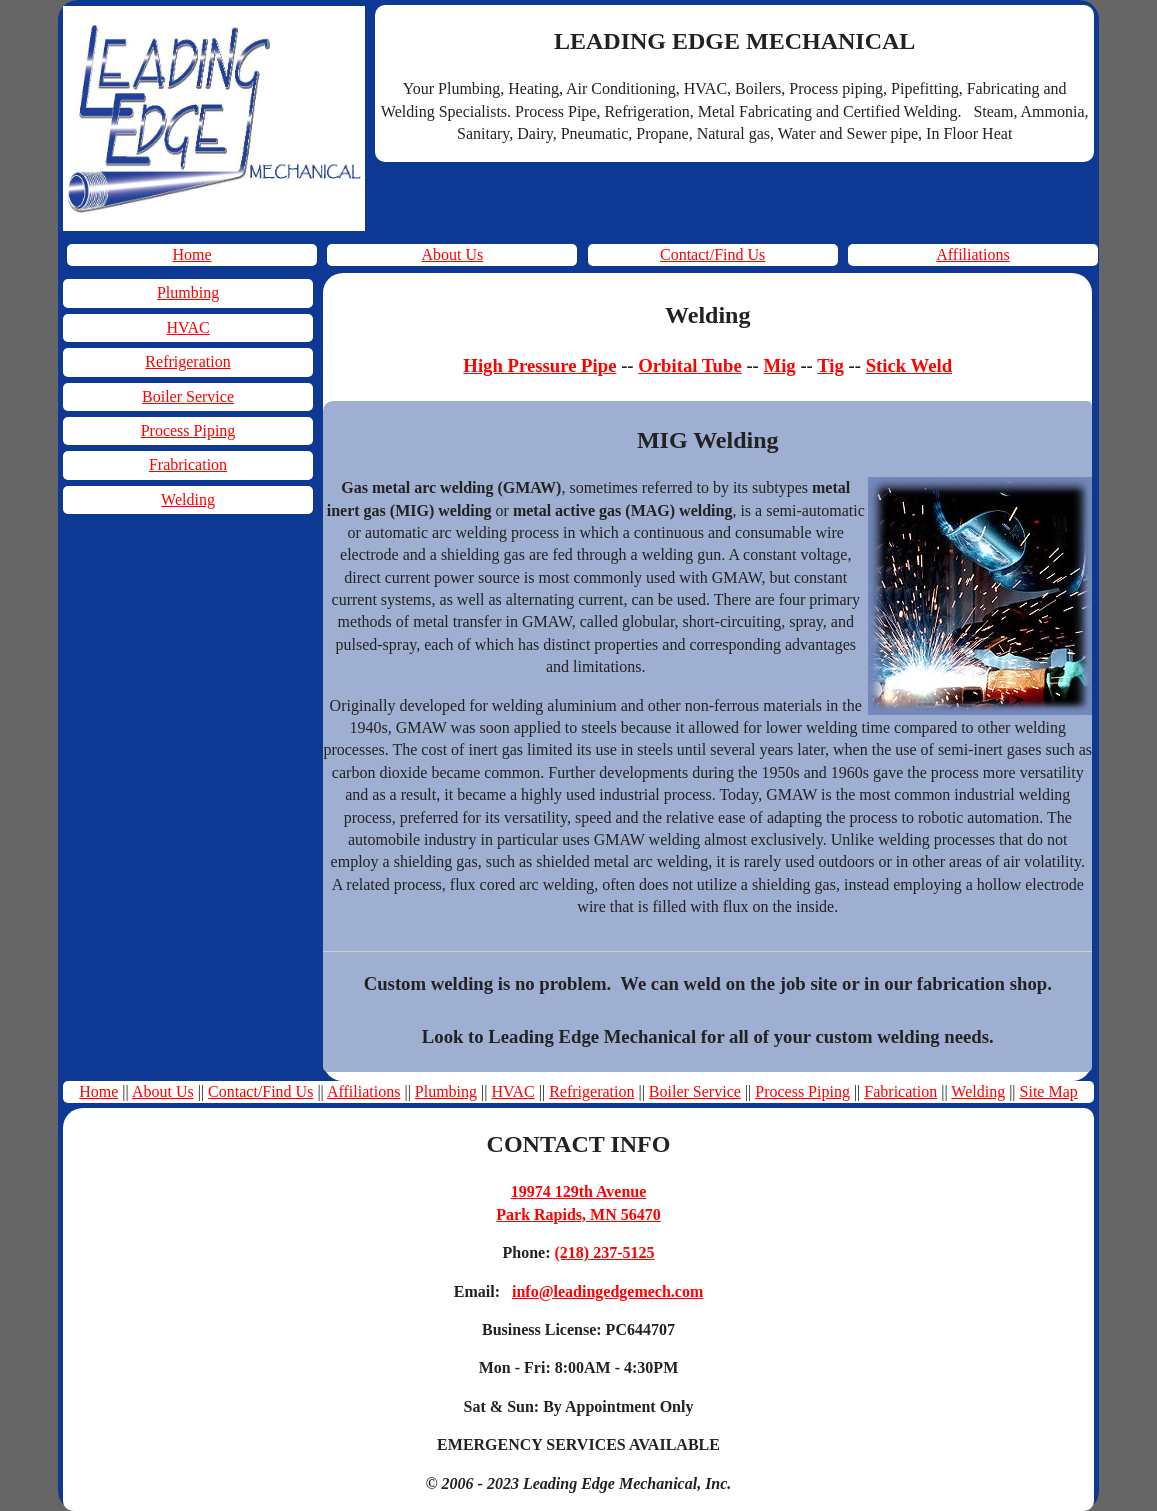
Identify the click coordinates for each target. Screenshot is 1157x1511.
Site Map (1049, 1091)
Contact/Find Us (712, 254)
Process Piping (188, 430)
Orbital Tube (689, 365)
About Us (452, 254)
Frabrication (188, 464)
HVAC (187, 327)
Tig (830, 365)
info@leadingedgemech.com (607, 1291)
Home (191, 254)
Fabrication (900, 1091)
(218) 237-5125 (605, 1252)
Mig (780, 365)
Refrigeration (187, 361)
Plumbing (188, 292)
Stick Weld (909, 365)
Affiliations (972, 254)
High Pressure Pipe (539, 365)
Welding (188, 499)
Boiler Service (188, 396)
